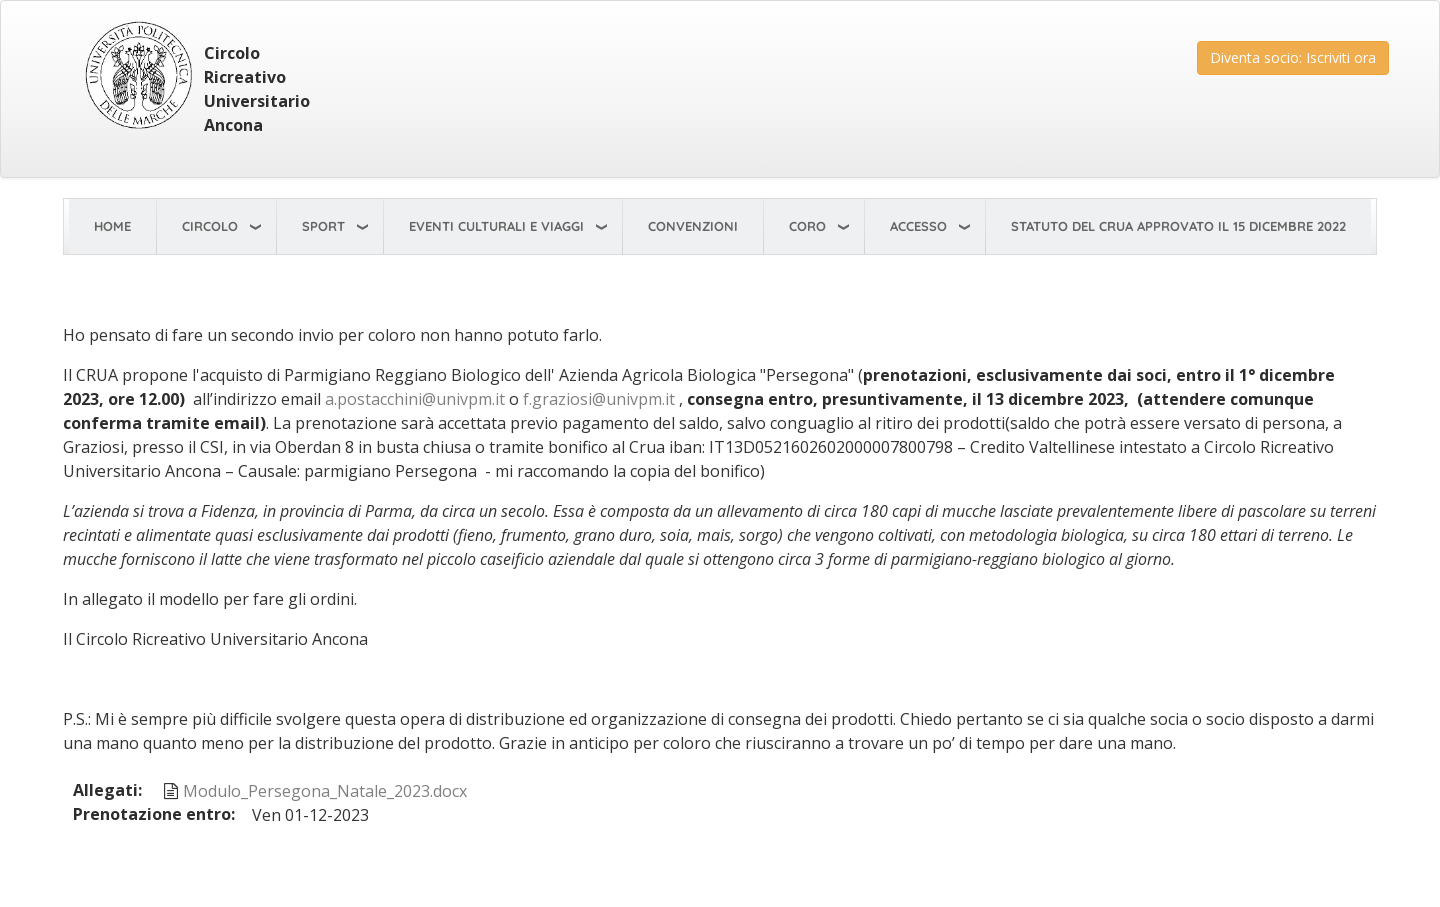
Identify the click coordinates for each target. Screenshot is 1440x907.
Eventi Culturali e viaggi (496, 226)
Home (112, 226)
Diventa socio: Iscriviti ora (1293, 57)
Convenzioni (693, 226)
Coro (807, 226)
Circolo (210, 226)
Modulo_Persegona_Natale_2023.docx (325, 791)
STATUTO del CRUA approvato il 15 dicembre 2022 (1178, 226)
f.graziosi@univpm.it (599, 399)
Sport (323, 226)
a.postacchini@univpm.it (415, 399)
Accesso (918, 226)
